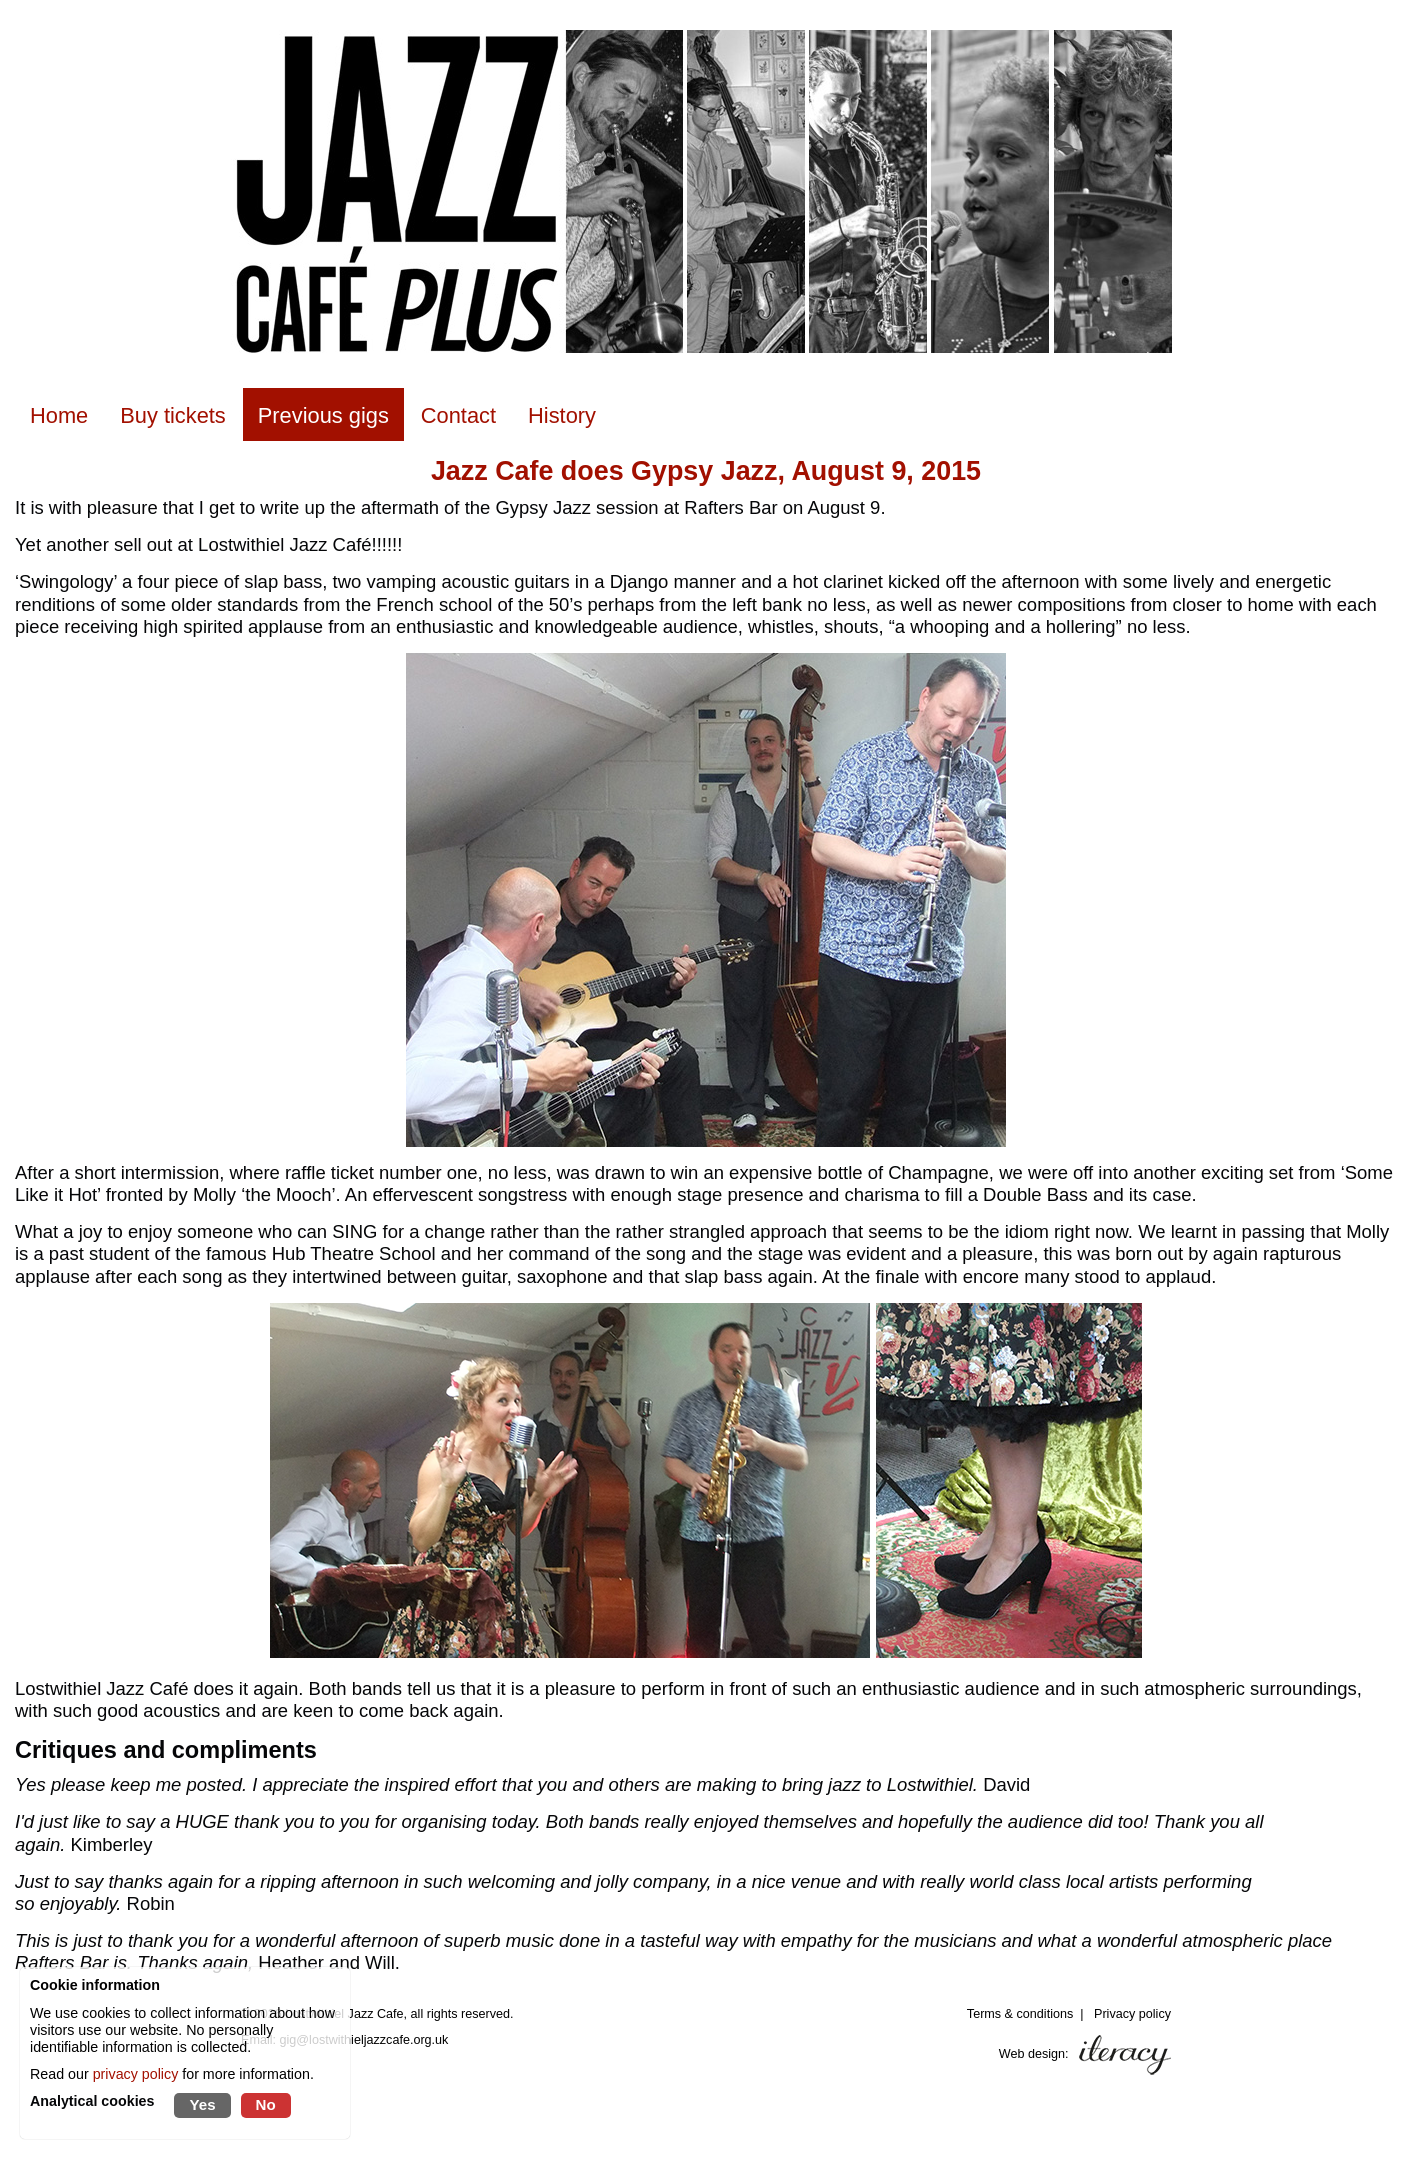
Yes (202, 2104)
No (266, 2104)
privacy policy (136, 2074)
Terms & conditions (1020, 2014)
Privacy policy (1132, 2014)
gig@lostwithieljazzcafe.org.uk (364, 2040)
